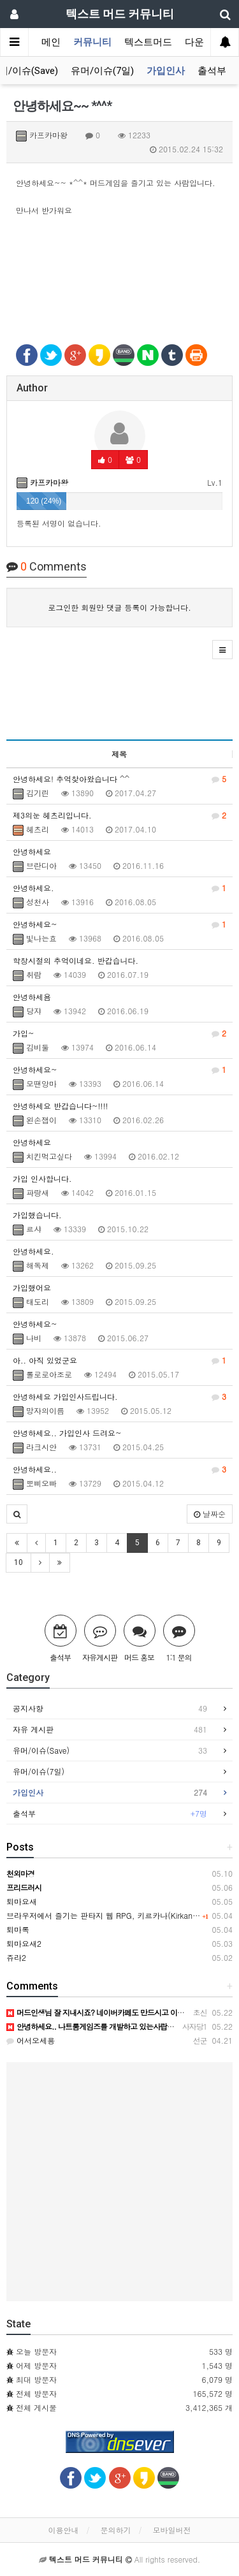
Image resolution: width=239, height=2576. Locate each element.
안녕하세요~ (119, 924)
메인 (51, 42)
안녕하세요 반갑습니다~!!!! (60, 1105)
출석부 (212, 70)
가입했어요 (32, 1287)
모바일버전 (172, 2529)
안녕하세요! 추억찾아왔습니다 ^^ (119, 779)
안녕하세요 (32, 851)
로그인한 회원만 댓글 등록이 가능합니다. (119, 607)
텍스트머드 (148, 42)
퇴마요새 (21, 1901)
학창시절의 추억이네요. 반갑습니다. (75, 960)
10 (18, 1562)
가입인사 (166, 70)
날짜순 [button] (210, 1513)
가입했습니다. (37, 1214)
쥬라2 (16, 1957)
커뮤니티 (92, 42)
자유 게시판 (110, 1729)
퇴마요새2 (23, 1943)
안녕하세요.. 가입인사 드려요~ (67, 1432)
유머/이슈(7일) (102, 70)
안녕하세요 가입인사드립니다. (119, 1397)
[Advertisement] (119, 286)
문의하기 (116, 2529)
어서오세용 (30, 2040)
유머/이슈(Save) (110, 1750)
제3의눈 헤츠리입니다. (119, 815)
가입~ (119, 1033)
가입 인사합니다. (42, 1178)
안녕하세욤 (32, 996)
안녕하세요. (119, 888)
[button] (222, 649)
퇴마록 (17, 1929)
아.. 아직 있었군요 (119, 1360)
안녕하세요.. (119, 1469)
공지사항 (110, 1708)
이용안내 (63, 2529)
